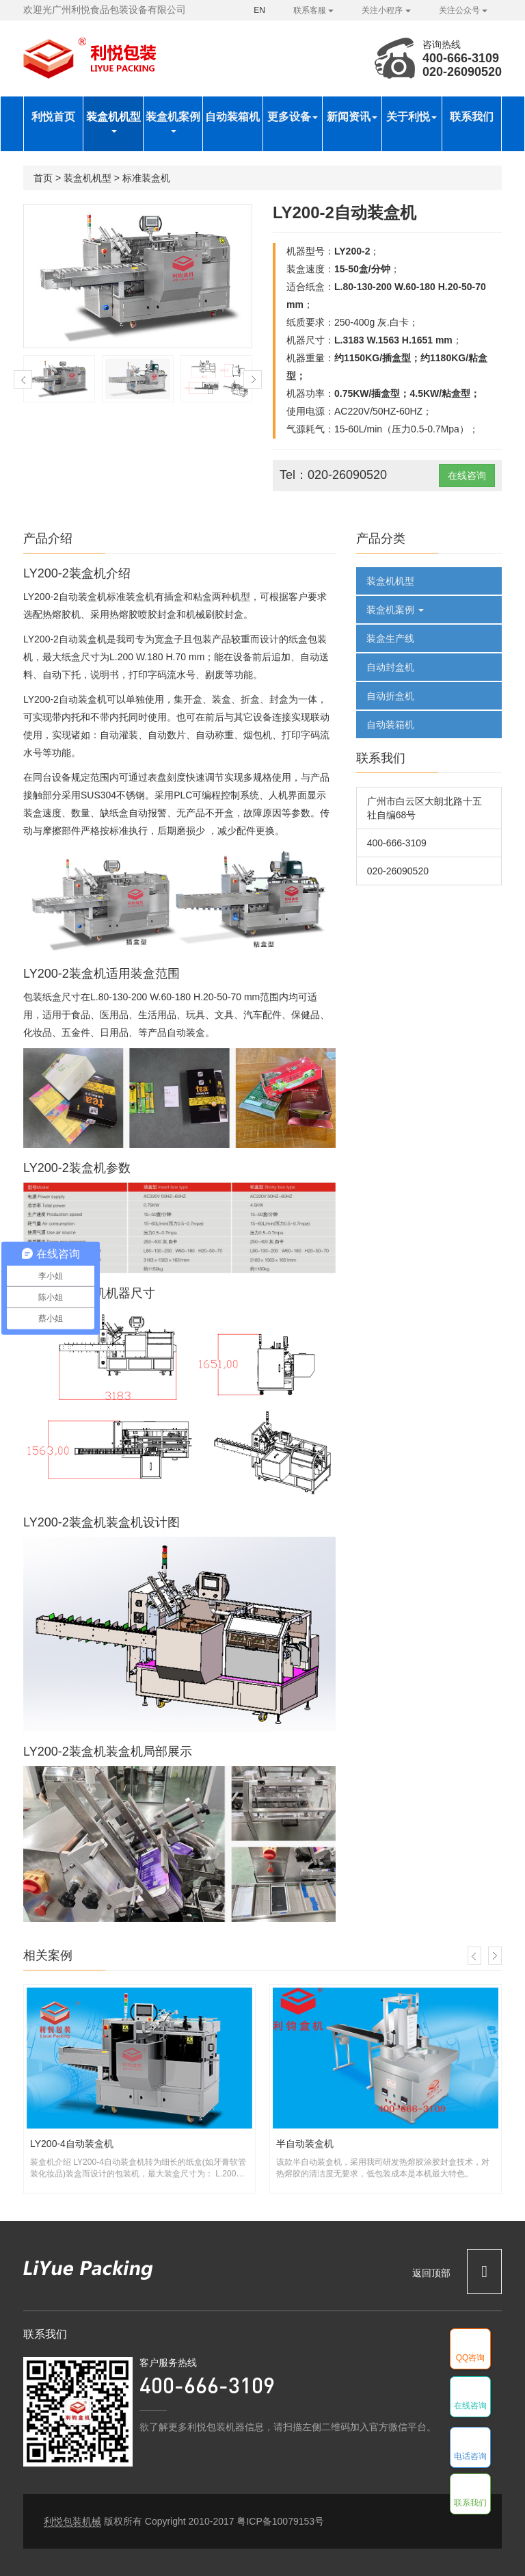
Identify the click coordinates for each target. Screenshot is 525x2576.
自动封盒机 (390, 667)
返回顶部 (457, 2271)
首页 (43, 177)
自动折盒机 (390, 695)
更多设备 (292, 116)
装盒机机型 (113, 122)
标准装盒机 (146, 177)
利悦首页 (53, 116)
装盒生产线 (390, 638)
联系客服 (313, 10)
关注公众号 (463, 10)
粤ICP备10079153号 (280, 2521)
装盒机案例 (173, 122)
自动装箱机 (232, 116)
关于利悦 (411, 116)
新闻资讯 (352, 116)
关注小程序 (386, 10)
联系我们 (472, 116)
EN (259, 10)
